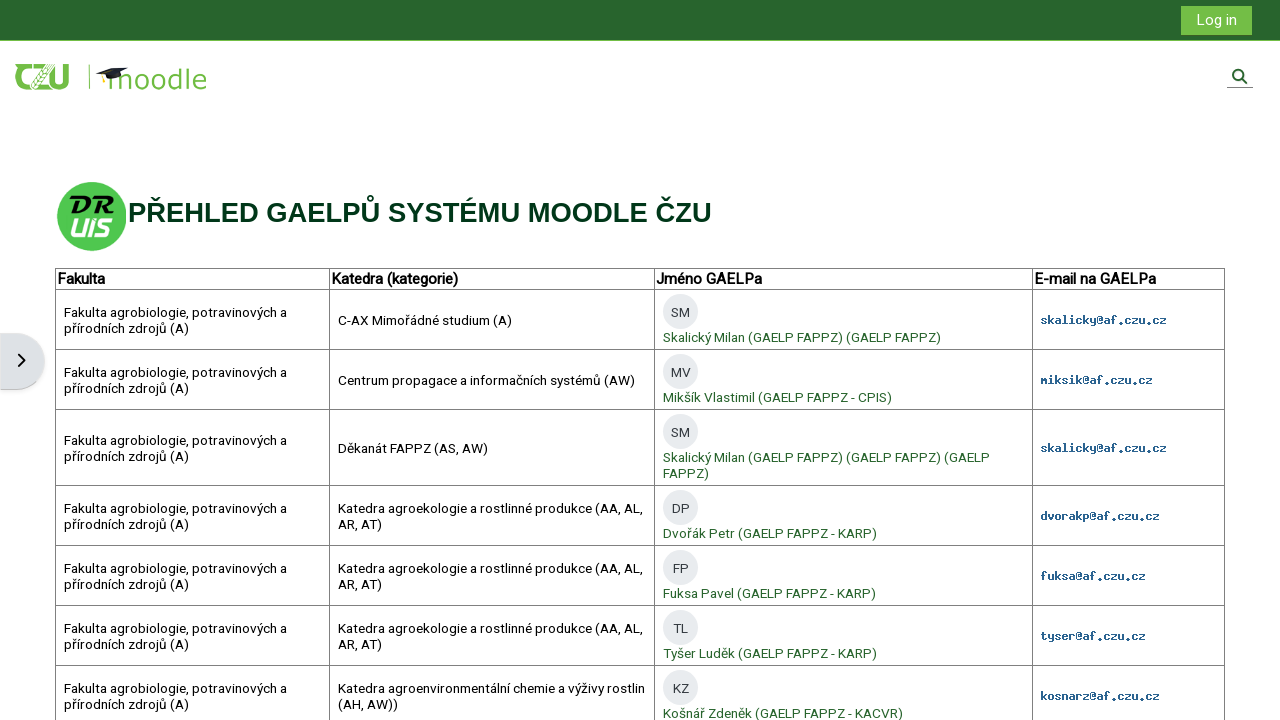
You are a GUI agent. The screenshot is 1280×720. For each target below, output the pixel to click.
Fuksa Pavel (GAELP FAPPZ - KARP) (769, 593)
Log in (1215, 20)
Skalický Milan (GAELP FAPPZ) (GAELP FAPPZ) (802, 337)
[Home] (113, 76)
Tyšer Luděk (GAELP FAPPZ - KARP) (769, 653)
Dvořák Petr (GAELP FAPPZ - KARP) (769, 533)
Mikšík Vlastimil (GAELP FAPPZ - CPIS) (777, 397)
